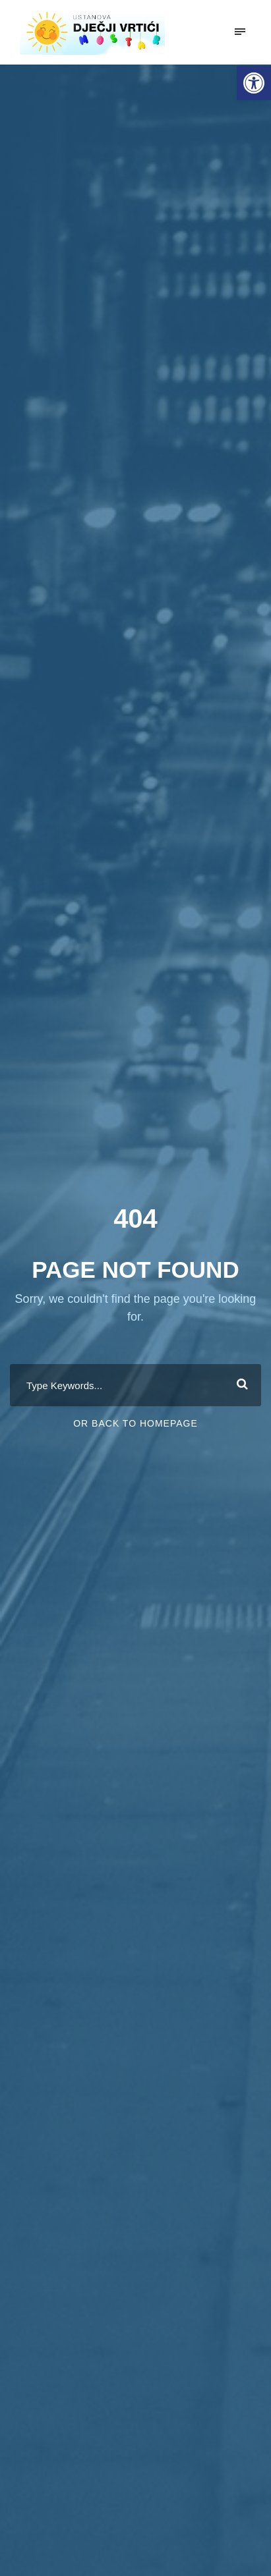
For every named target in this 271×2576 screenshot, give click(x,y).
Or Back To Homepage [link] (135, 1423)
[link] (254, 83)
